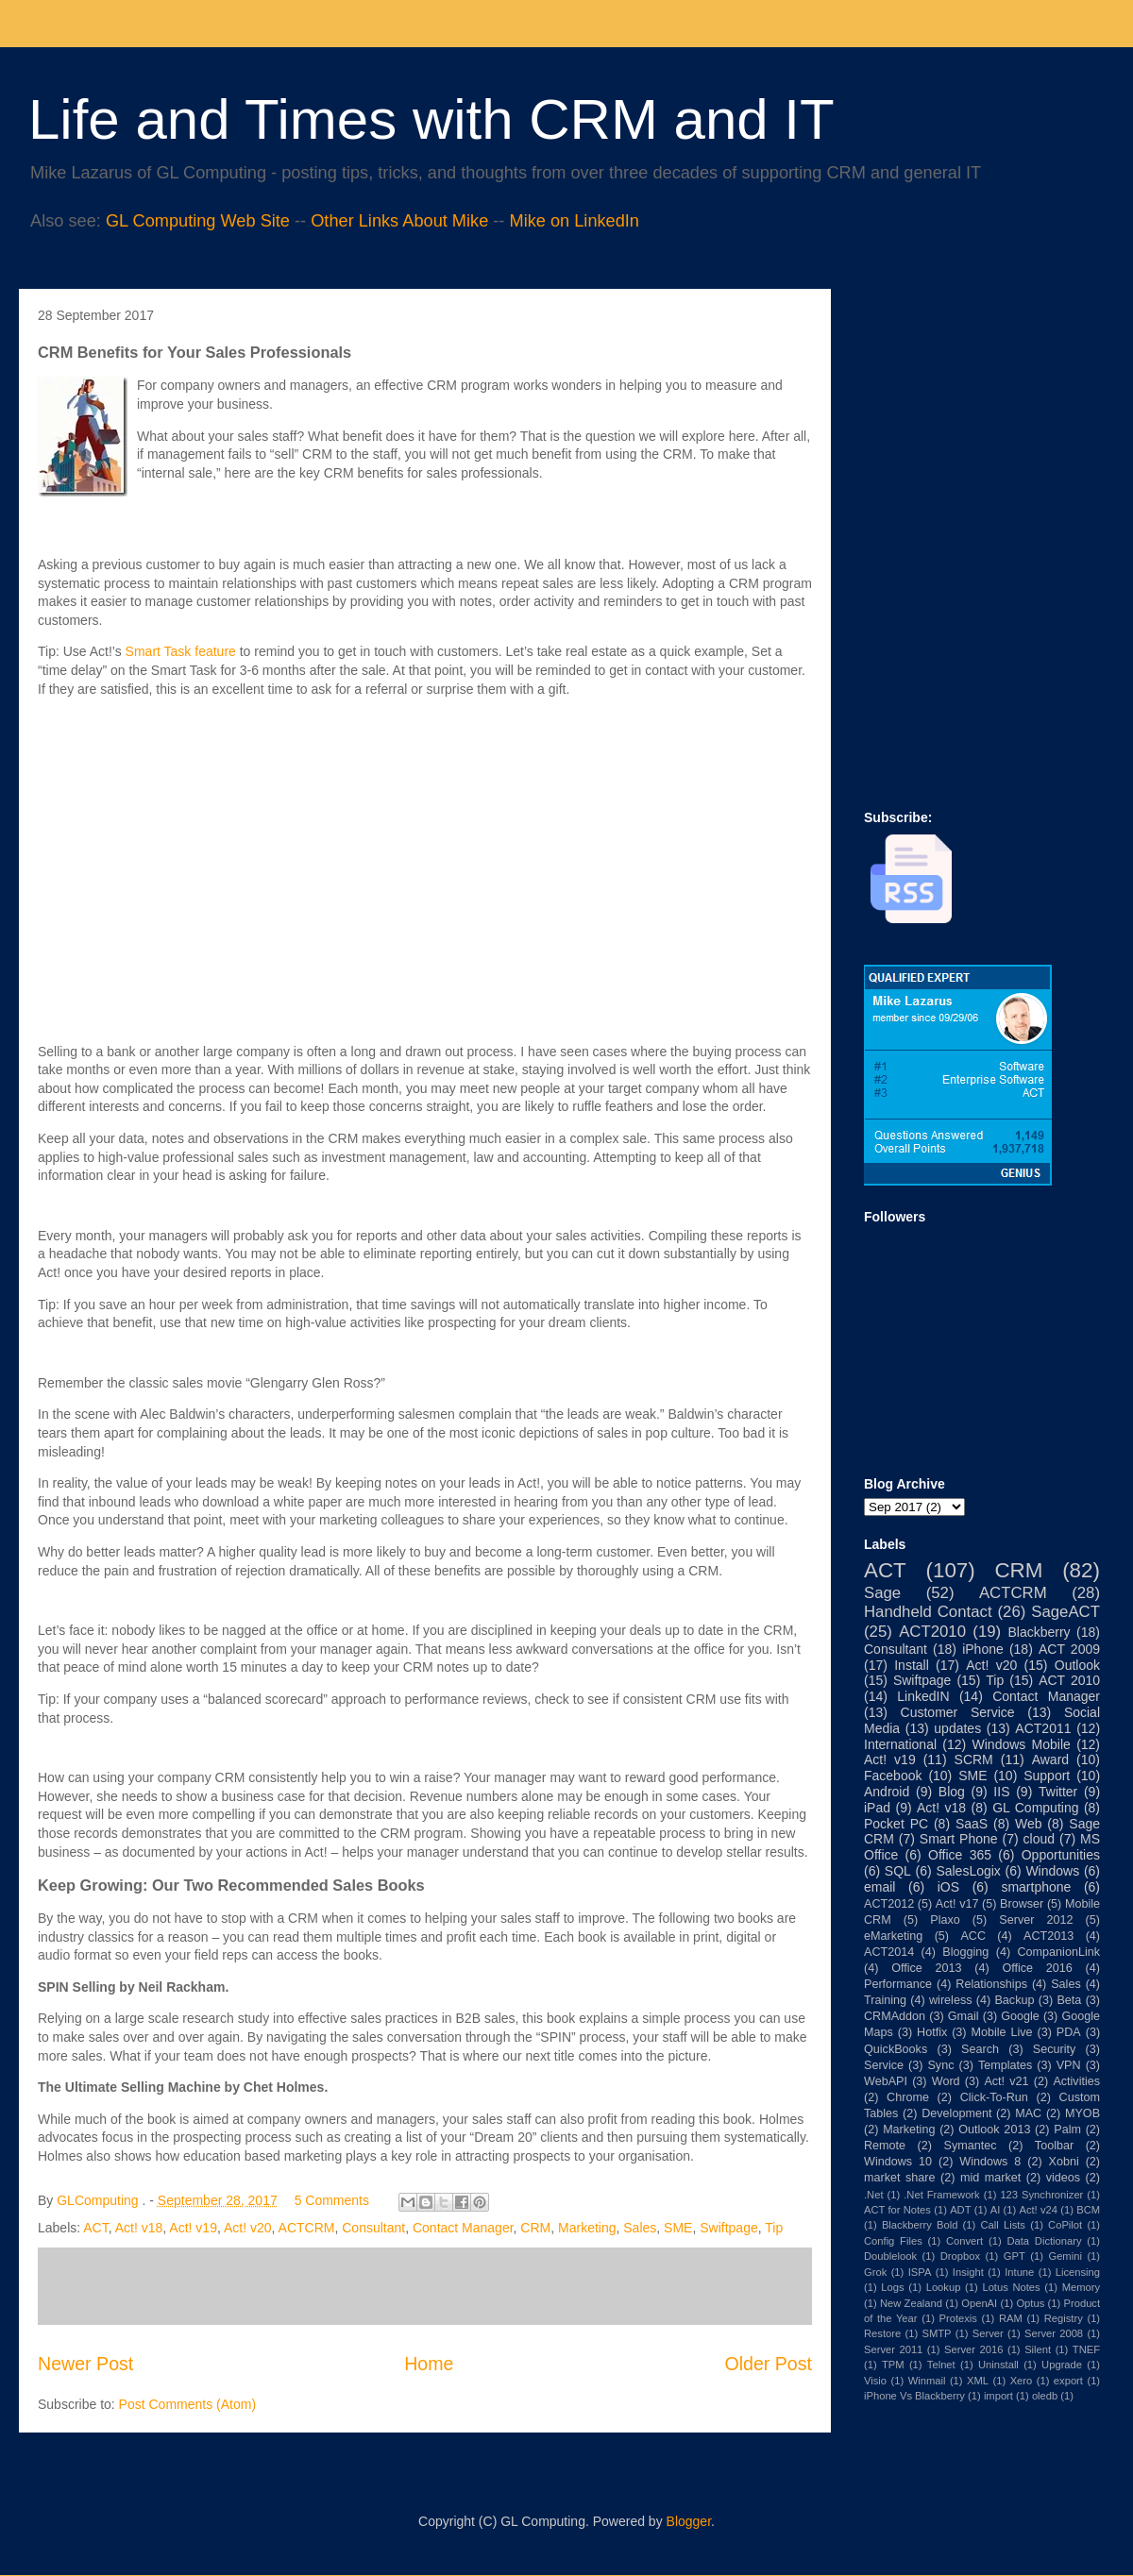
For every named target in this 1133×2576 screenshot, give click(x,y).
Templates (1005, 2065)
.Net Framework (941, 2194)
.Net (874, 2194)
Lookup (943, 2287)
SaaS (971, 1823)
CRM (535, 2227)
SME (678, 2227)
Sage (882, 1593)
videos (1063, 2177)
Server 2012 (1036, 1920)
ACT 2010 (1069, 1680)
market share (900, 2177)
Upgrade (1061, 2364)
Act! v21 (1006, 2081)
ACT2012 (889, 1904)
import (998, 2395)
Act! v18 (139, 2227)
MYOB (1082, 2113)
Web (1028, 1823)
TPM (893, 2364)
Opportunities (1061, 1854)
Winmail (927, 2380)
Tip (774, 2227)
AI (995, 2209)
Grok (875, 2272)
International (900, 1744)
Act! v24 (1038, 2209)
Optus (1030, 2303)
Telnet (941, 2364)
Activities (1076, 2081)
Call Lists (1002, 2225)
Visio (875, 2380)
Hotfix (932, 2032)
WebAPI (885, 2081)
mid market (990, 2177)
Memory (1081, 2287)
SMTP (936, 2333)
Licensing (1078, 2272)
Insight (968, 2272)
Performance (898, 1984)
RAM (1011, 2318)
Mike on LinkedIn (574, 220)
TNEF (1086, 2349)
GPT (1014, 2256)
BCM (1088, 2209)
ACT (95, 2227)
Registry (1063, 2318)
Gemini (1064, 2256)
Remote (884, 2145)
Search (980, 2049)
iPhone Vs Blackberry (914, 2395)
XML (978, 2380)
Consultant (373, 2227)
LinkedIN (923, 1696)
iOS (948, 1886)
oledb (1044, 2395)
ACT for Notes (897, 2209)
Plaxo (945, 1920)
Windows (1052, 1870)
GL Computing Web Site (198, 220)
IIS (1001, 1791)
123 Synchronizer (1041, 2194)
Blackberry (1038, 1632)
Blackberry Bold (919, 2225)
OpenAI (979, 2303)
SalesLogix (968, 1870)
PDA (1069, 2032)
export (1068, 2380)
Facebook (893, 1775)
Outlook (1077, 1665)
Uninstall (998, 2364)
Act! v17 (957, 1904)
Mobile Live (1002, 2032)
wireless (950, 2000)
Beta (1069, 2000)
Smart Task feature (181, 651)
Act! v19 (193, 2227)
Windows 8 (990, 2161)
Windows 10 (898, 2161)
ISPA (920, 2272)
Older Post (768, 2363)
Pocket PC (896, 1823)
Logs (892, 2287)
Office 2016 (1037, 1968)
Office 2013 (926, 1968)
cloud (1039, 1838)
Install (911, 1665)
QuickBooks (895, 2049)
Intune (1019, 2272)
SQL (898, 1870)
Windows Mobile (1021, 1744)
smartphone (1036, 1886)
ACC (973, 1936)
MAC (1028, 2113)
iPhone (983, 1649)
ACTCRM (307, 2227)
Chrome (908, 2097)
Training (885, 2000)
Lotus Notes (1011, 2287)
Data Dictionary (1043, 2241)
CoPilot (1065, 2225)
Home (428, 2363)
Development (956, 2113)
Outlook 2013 (994, 2129)
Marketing (587, 2227)
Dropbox (960, 2256)
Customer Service (958, 1712)
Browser (1021, 1904)
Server (988, 2333)
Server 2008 (1053, 2333)
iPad (877, 1807)
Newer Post (85, 2363)
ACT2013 (1048, 1936)
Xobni (1064, 2161)
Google (1020, 2016)
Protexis (958, 2318)
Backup (1014, 2000)
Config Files (893, 2241)
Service (884, 2065)
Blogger (689, 2521)
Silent (1037, 2349)
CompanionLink (1059, 1952)
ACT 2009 (1069, 1649)
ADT (960, 2209)
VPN (1069, 2065)
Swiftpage (728, 2227)
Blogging (965, 1952)
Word (946, 2081)
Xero (1021, 2380)
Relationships (991, 1984)
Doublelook (890, 2256)
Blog (952, 1791)
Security (1054, 2049)
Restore (882, 2333)
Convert (964, 2241)
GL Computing (1035, 1807)
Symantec (969, 2145)
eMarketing (893, 1936)
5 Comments (332, 2200)
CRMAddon (894, 2016)
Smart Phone (959, 1838)
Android (886, 1791)
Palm (1067, 2129)
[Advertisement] (920, 416)
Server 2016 (973, 2349)
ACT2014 (889, 1952)
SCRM (974, 1759)
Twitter (1058, 1791)
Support (1046, 1775)
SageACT (1065, 1612)
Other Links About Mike (399, 220)
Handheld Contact (928, 1612)
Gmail (963, 2016)
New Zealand (911, 2303)
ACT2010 (932, 1632)
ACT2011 (1043, 1728)
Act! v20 (248, 2227)
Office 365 (959, 1854)
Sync (940, 2065)
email (879, 1886)
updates (957, 1728)
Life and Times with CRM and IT (431, 119)
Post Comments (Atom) (187, 2404)
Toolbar (1054, 2145)
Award (1050, 1759)
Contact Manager (463, 2227)
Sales (639, 2227)
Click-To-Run (994, 2097)
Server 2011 (893, 2349)
